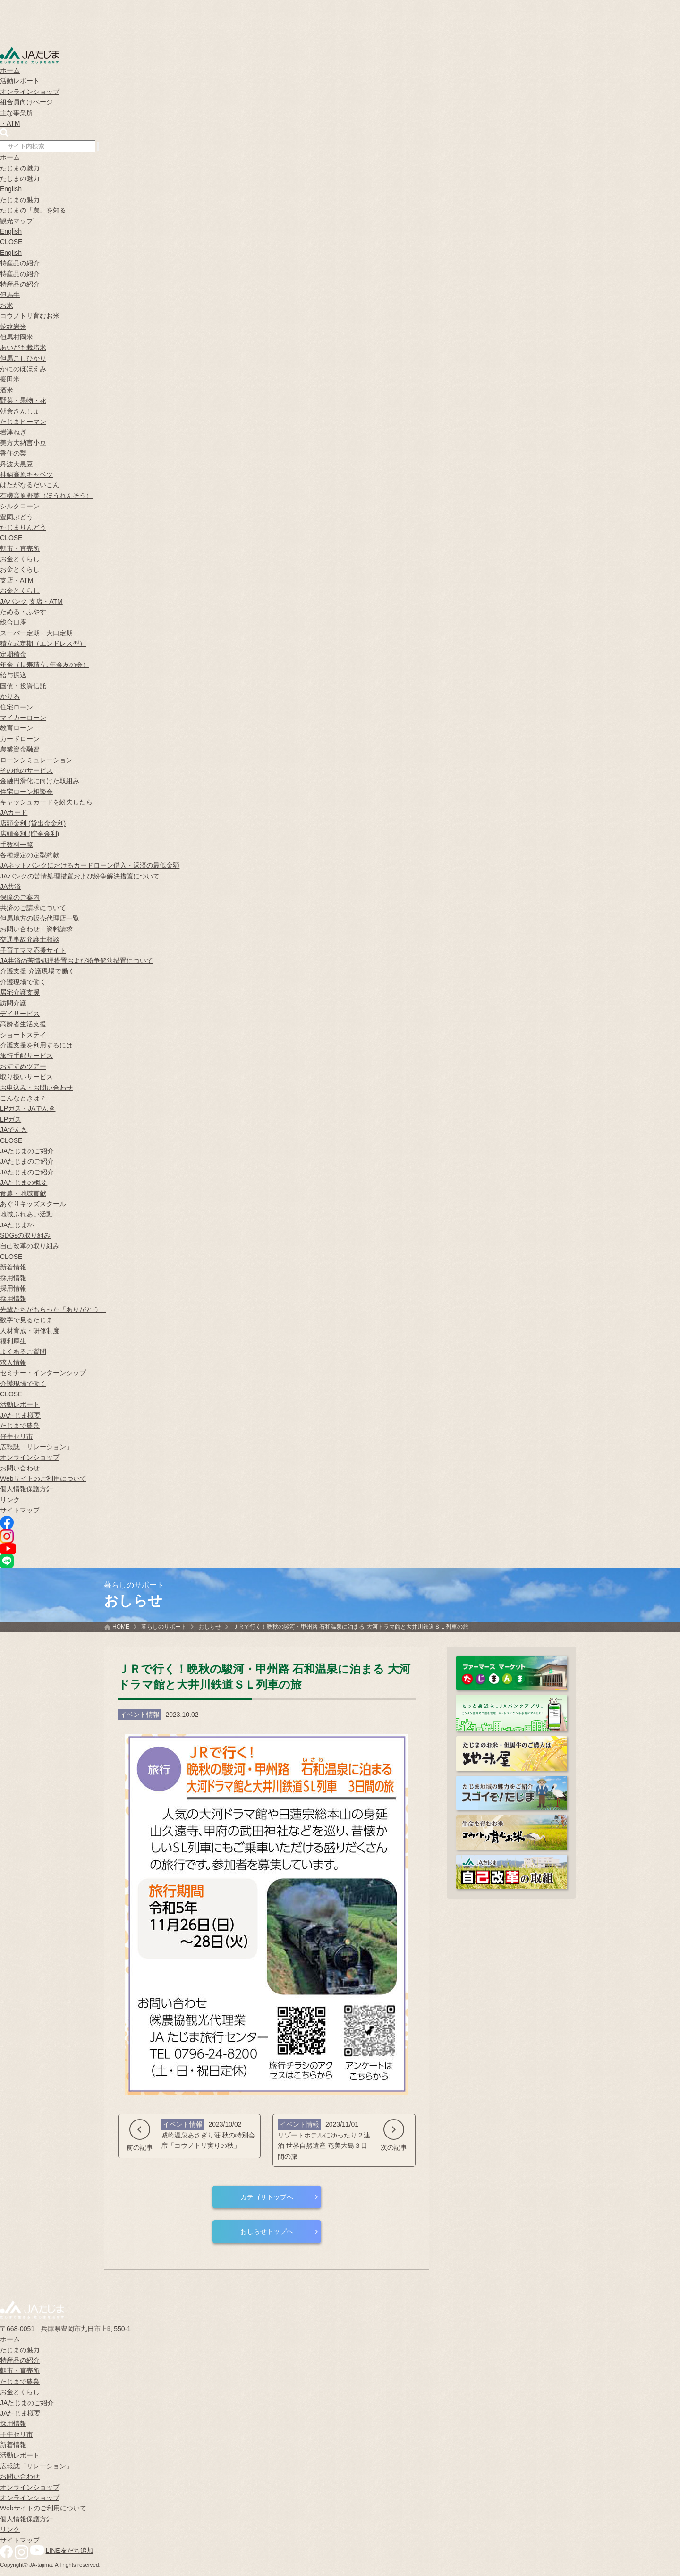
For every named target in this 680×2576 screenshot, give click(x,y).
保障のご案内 (20, 897)
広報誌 (36, 1447)
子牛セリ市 (16, 2434)
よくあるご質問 (23, 1351)
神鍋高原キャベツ (26, 474)
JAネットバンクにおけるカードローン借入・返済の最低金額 (89, 865)
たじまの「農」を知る (33, 210)
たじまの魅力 (20, 168)
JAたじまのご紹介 (27, 1151)
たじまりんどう (23, 527)
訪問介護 (13, 1003)
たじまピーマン (23, 421)
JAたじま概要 (20, 1415)
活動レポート (20, 80)
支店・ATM (17, 580)
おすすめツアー (23, 1066)
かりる (10, 696)
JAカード (13, 812)
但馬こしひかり (23, 358)
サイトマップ (20, 1510)
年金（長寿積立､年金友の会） (44, 664)
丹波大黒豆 (16, 464)
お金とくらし (20, 559)
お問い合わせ (20, 1468)
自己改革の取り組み (30, 1246)
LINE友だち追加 (70, 2550)
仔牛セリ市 (16, 1436)
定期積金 (13, 654)
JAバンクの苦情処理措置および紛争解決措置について (80, 876)
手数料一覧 (16, 844)
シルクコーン (20, 506)
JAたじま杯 (17, 1225)
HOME (120, 1626)
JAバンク (13, 601)
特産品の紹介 (20, 263)
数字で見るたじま (26, 1320)
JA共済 (10, 886)
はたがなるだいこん (30, 485)
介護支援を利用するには (36, 1045)
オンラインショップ (30, 91)
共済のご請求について (33, 908)
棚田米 (10, 379)
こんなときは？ (23, 1098)
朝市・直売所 (20, 548)
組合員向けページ (26, 102)
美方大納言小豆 (23, 443)
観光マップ (16, 221)
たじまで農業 (20, 1425)
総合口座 (13, 622)
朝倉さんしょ (20, 411)
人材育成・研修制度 (30, 1330)
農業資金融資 (20, 749)
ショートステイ (23, 1035)
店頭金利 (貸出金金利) (33, 823)
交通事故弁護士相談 (30, 939)
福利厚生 (13, 1341)
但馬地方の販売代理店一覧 (39, 918)
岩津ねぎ (13, 432)
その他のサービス (26, 770)
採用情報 (13, 1278)
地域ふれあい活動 (26, 1214)
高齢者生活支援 (23, 1024)
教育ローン (16, 728)
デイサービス (20, 1013)
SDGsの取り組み (25, 1235)
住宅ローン (16, 707)
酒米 (6, 390)
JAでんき (13, 1129)
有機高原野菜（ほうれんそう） (46, 495)
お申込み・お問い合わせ (36, 1087)
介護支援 (13, 971)
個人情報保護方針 (26, 1489)
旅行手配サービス (26, 1055)
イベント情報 (140, 1714)
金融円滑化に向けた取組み (39, 781)
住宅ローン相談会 (26, 791)
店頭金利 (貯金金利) (29, 833)
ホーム (10, 70)
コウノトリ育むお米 (30, 316)
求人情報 (13, 1362)
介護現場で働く (51, 971)
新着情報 (13, 1267)
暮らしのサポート (164, 1626)
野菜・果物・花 (23, 400)
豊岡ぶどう (16, 517)
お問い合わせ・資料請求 (36, 929)
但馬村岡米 (16, 337)
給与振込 (13, 675)
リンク (10, 1499)
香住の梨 (13, 453)
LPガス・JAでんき (27, 1108)
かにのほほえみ (23, 368)
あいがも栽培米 (23, 347)
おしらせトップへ (266, 2231)
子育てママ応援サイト (33, 950)
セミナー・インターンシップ (43, 1373)
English (11, 189)
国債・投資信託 (23, 686)
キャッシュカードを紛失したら (46, 802)
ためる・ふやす (23, 612)
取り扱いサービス (26, 1077)
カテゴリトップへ (266, 2197)
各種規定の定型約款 (30, 855)
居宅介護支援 (20, 992)
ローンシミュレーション (36, 760)
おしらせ (209, 1626)
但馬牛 (10, 294)
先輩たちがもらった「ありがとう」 (53, 1309)
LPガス (10, 1119)
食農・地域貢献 (23, 1193)
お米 (6, 305)
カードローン (20, 739)
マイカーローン (23, 717)
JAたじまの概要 (23, 1182)
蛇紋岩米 (13, 326)
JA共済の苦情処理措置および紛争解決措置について (76, 960)
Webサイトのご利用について (43, 1478)
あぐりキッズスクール (33, 1204)
